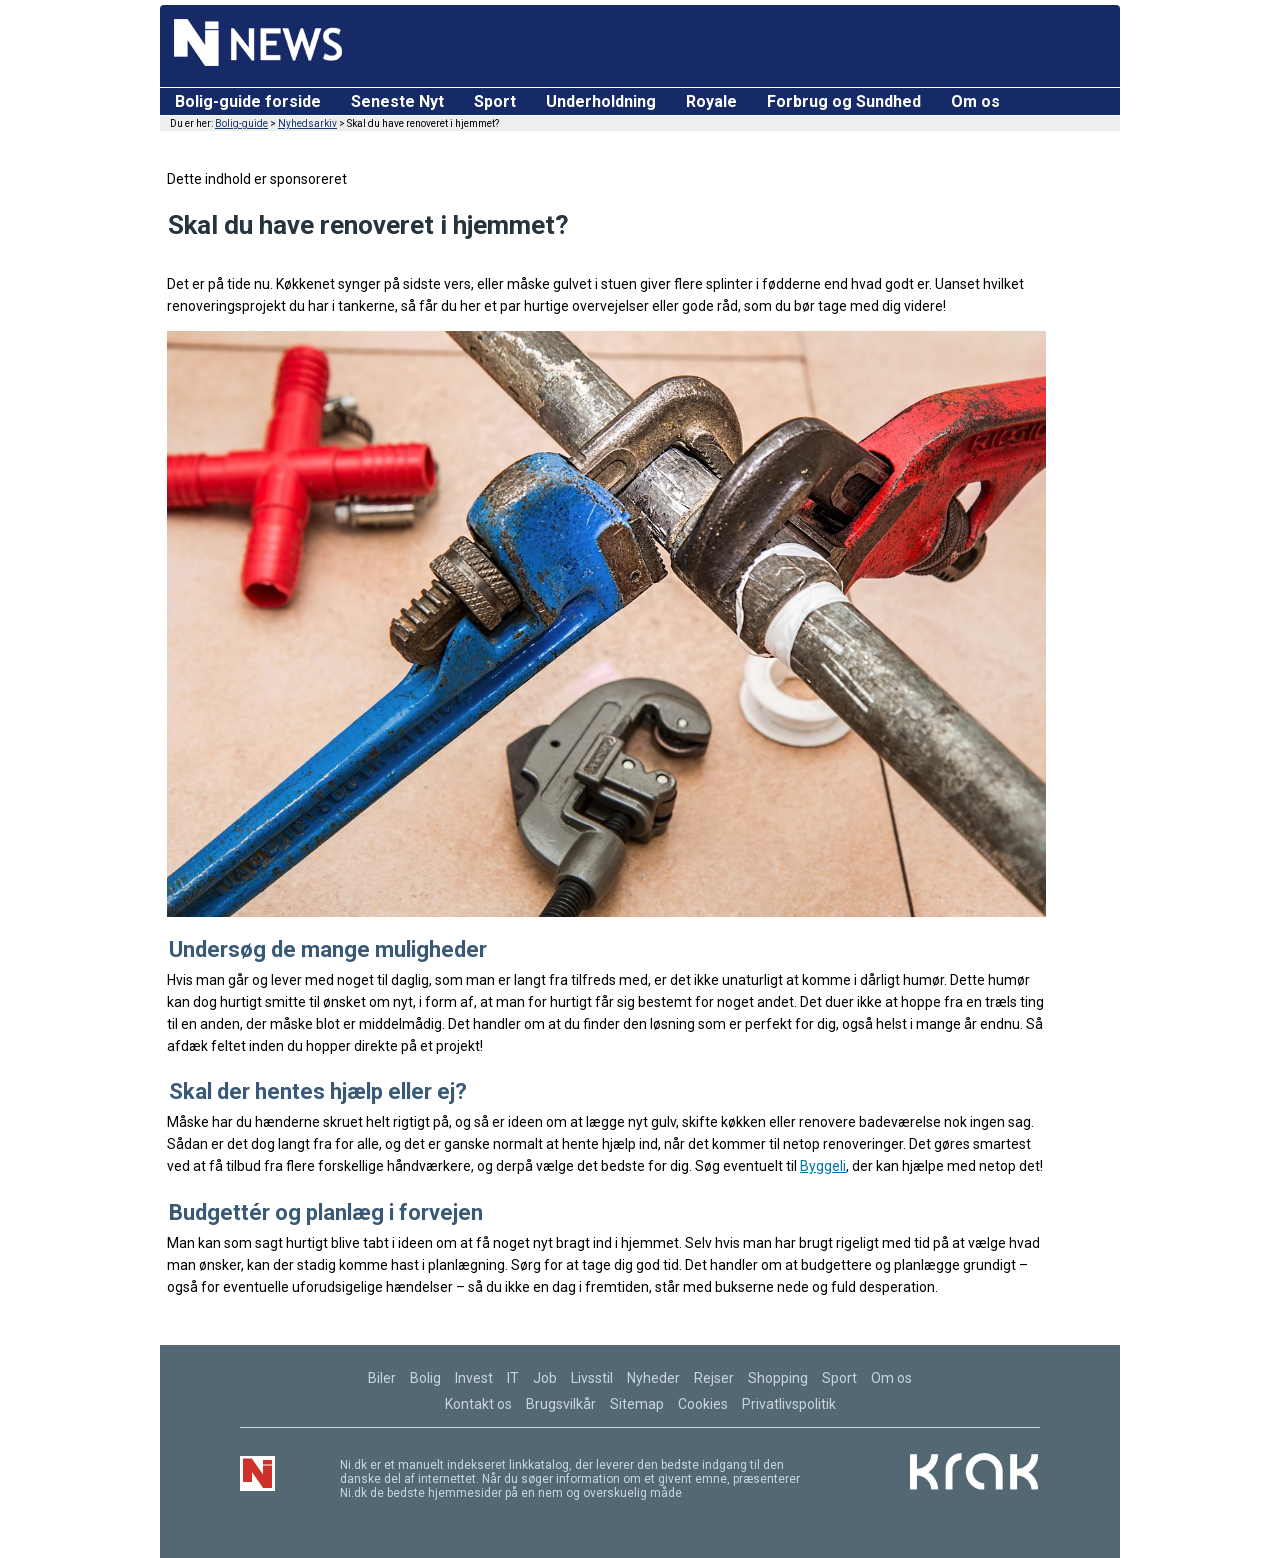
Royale (711, 101)
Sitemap (637, 1404)
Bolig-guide (241, 123)
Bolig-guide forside (248, 101)
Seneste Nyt (397, 101)
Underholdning (601, 101)
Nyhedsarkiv (307, 123)
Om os (975, 101)
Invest (474, 1378)
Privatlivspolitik (789, 1404)
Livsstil (592, 1378)
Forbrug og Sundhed (844, 101)
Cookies (703, 1404)
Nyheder (653, 1378)
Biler (382, 1378)
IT (513, 1378)
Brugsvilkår (561, 1404)
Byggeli (823, 1166)
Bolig (425, 1378)
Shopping (778, 1378)
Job (545, 1378)
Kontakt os (478, 1404)
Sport (495, 101)
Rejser (714, 1378)
